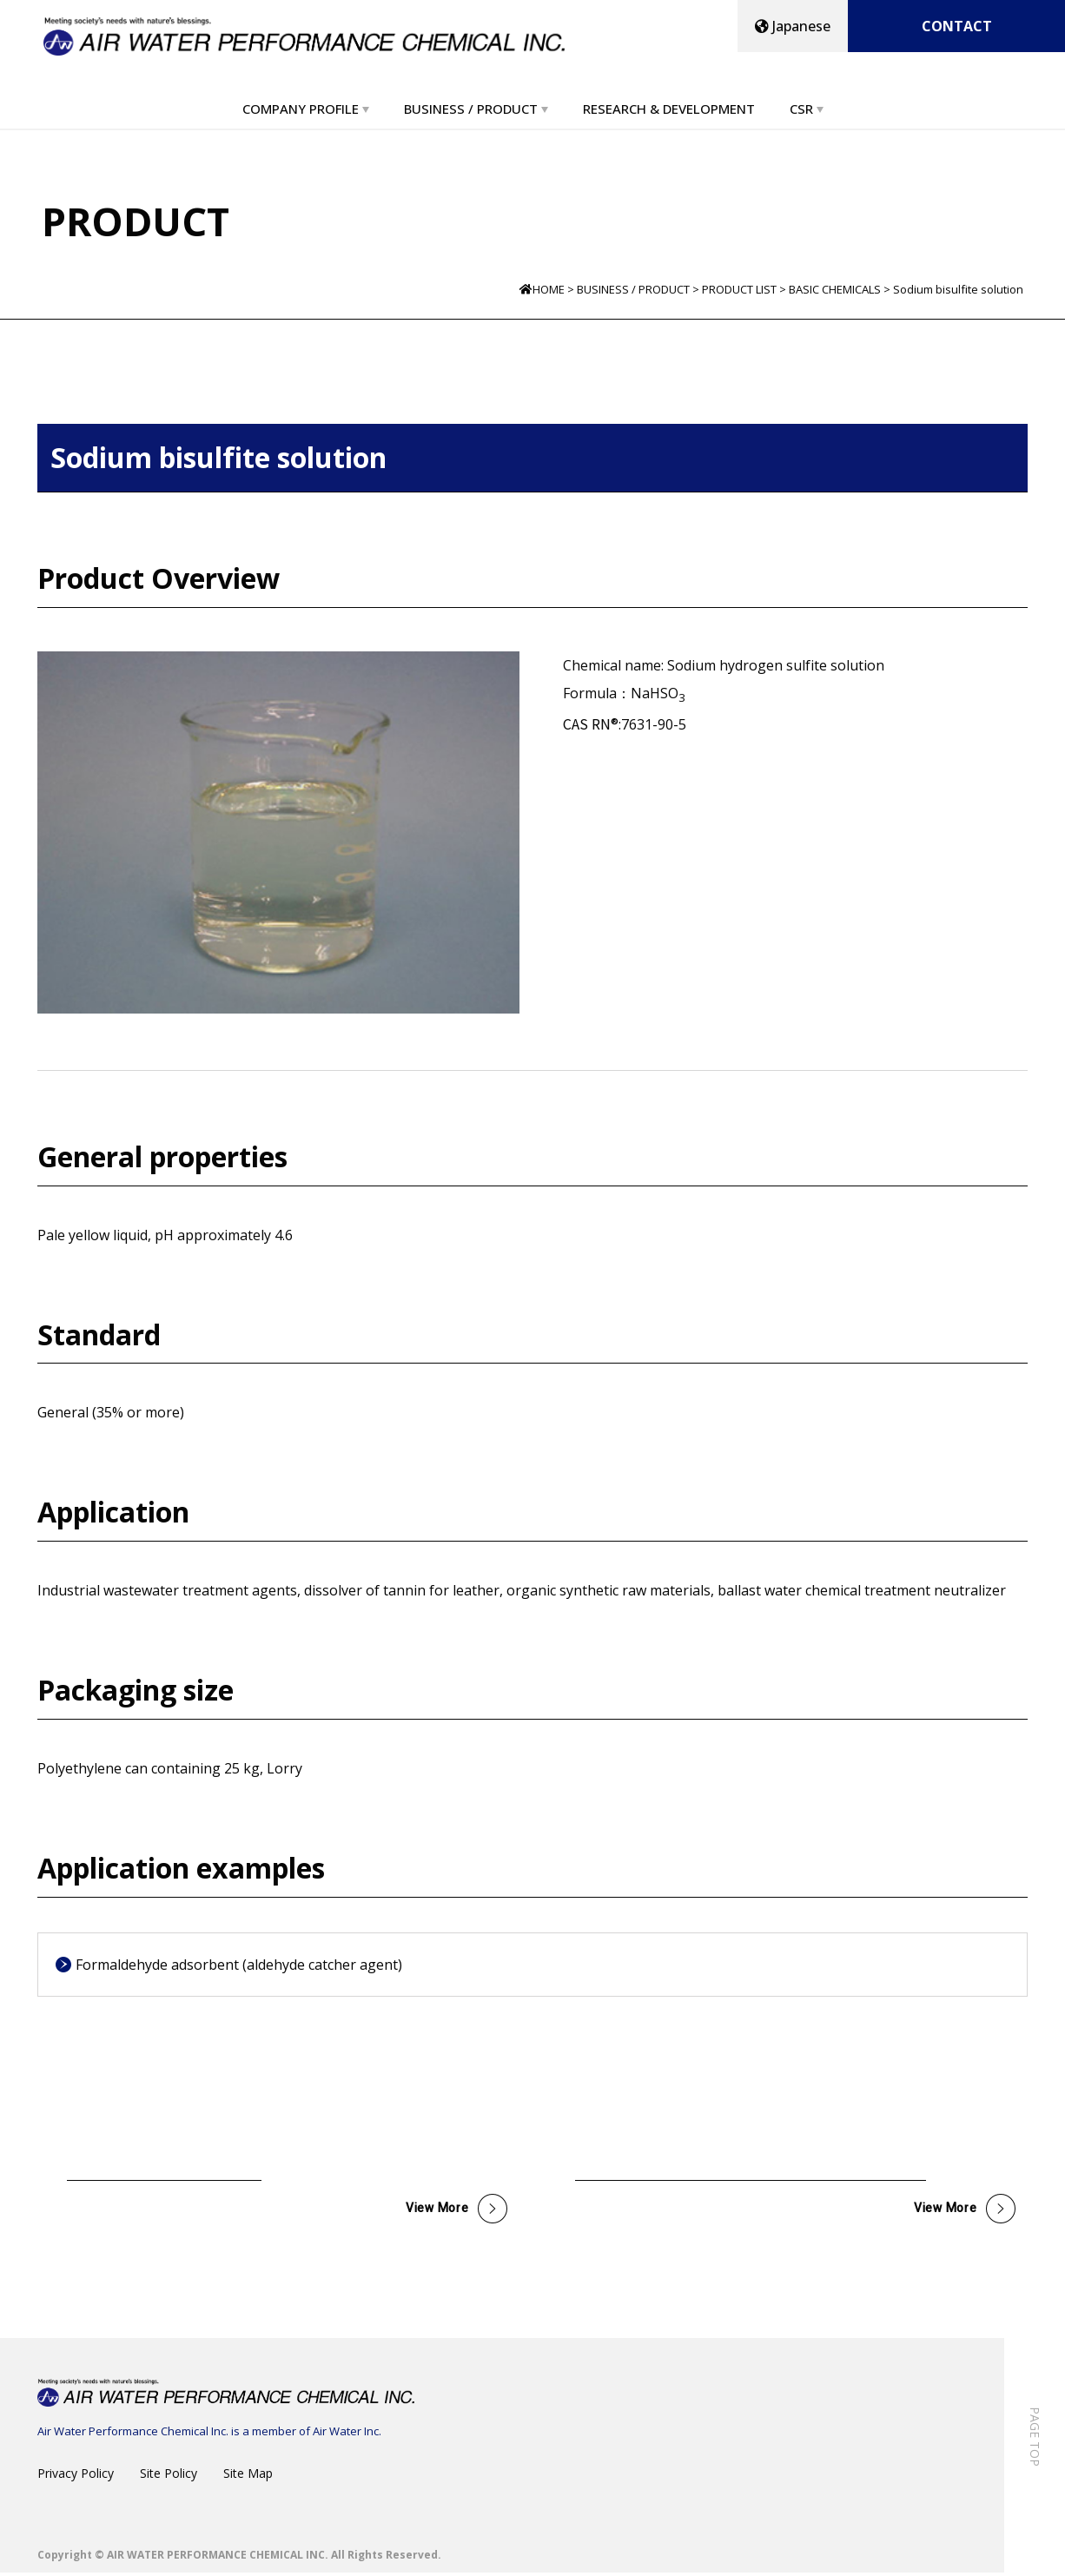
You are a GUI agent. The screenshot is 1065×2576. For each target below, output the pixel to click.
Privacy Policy (75, 2476)
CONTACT (957, 26)
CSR (801, 108)
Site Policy (168, 2476)
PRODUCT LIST (739, 289)
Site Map (248, 2476)
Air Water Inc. (347, 2434)
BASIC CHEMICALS (835, 289)
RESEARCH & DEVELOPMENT (669, 108)
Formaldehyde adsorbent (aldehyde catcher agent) (239, 1964)
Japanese (792, 26)
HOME (548, 289)
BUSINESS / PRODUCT (471, 108)
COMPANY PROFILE (300, 108)
